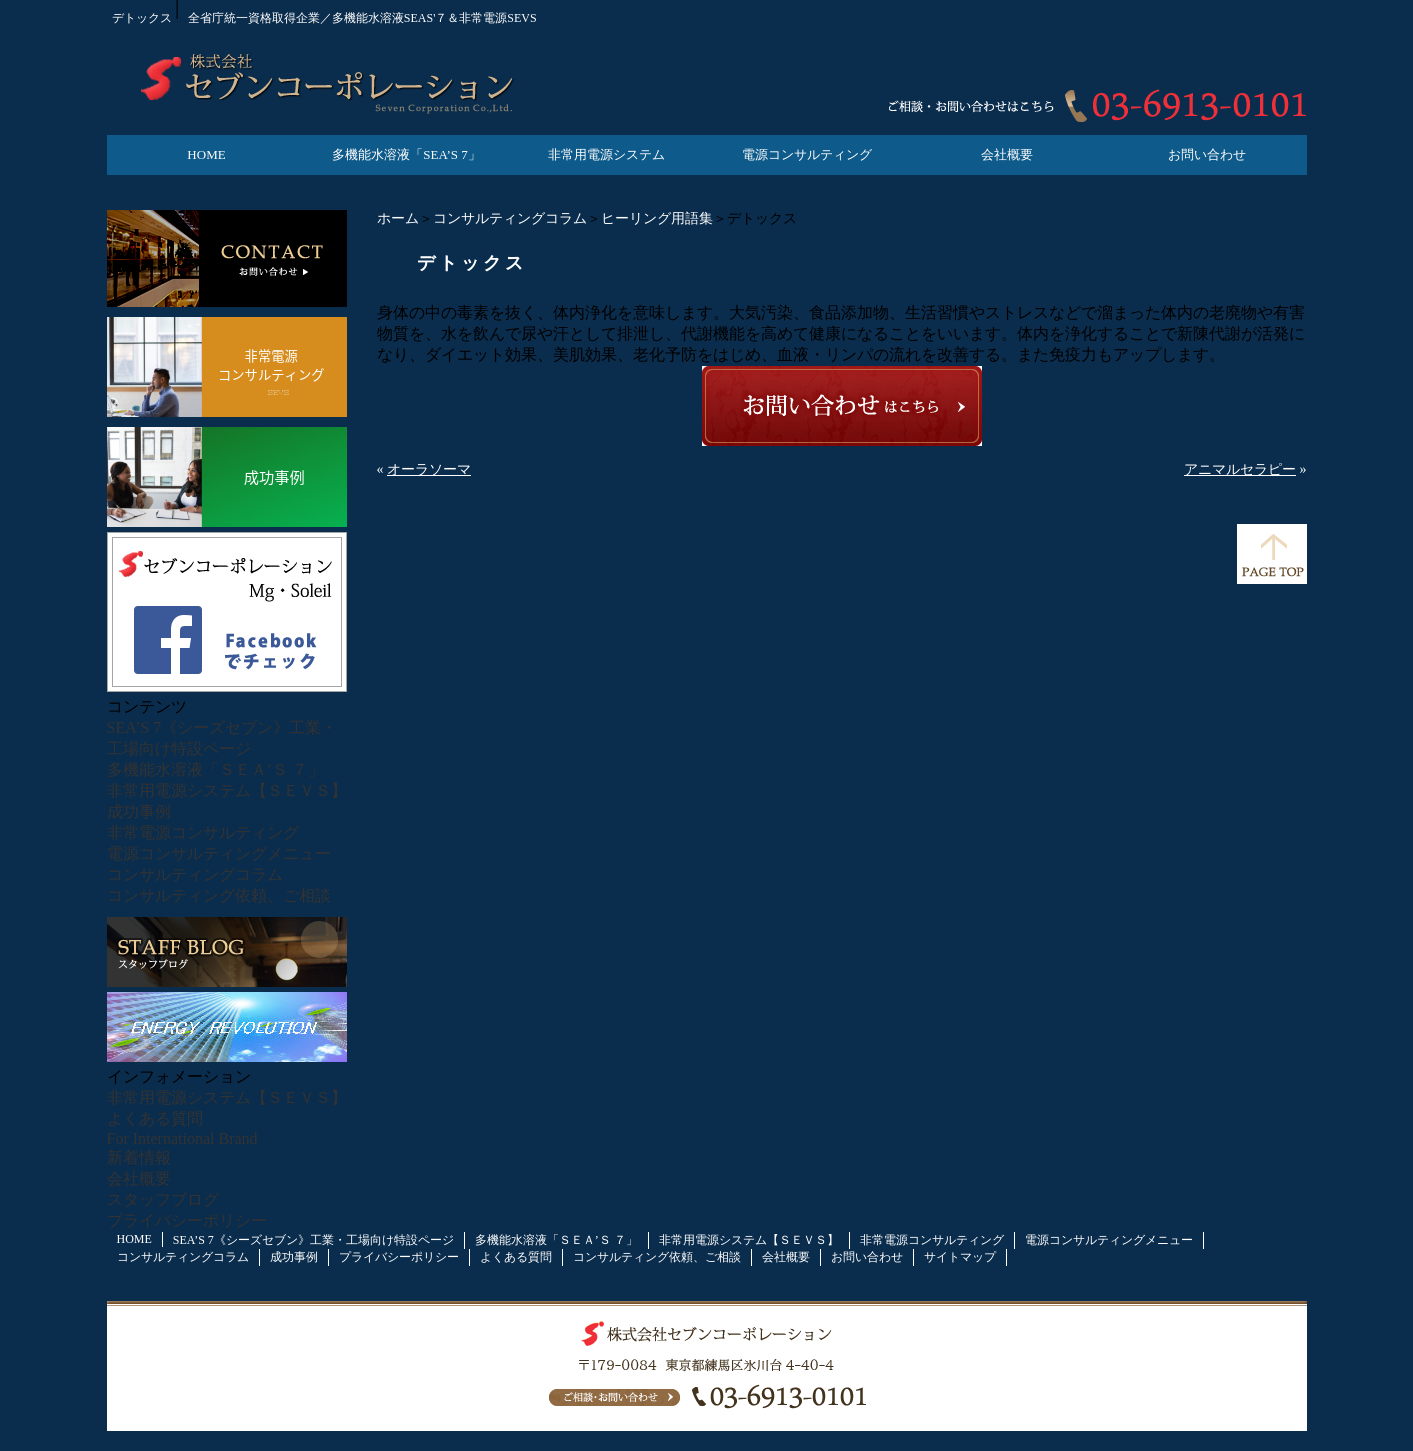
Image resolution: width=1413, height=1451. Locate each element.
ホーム (398, 218)
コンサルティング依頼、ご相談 (219, 895)
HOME (206, 154)
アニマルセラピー (1240, 469)
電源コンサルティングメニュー (219, 853)
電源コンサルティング (807, 154)
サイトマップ (960, 1257)
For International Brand (182, 1138)
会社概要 (1007, 154)
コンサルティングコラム (510, 218)
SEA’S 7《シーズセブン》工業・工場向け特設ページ (313, 1240)
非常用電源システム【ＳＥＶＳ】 (227, 790)
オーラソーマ (429, 469)
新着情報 (139, 1157)
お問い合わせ (1207, 154)
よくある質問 (155, 1118)
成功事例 (139, 811)
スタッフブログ (163, 1199)
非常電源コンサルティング (203, 832)
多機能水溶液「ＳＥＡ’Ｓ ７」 (215, 769)
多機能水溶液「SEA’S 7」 (406, 154)
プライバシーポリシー (187, 1220)
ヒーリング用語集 (657, 218)
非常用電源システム (606, 154)
